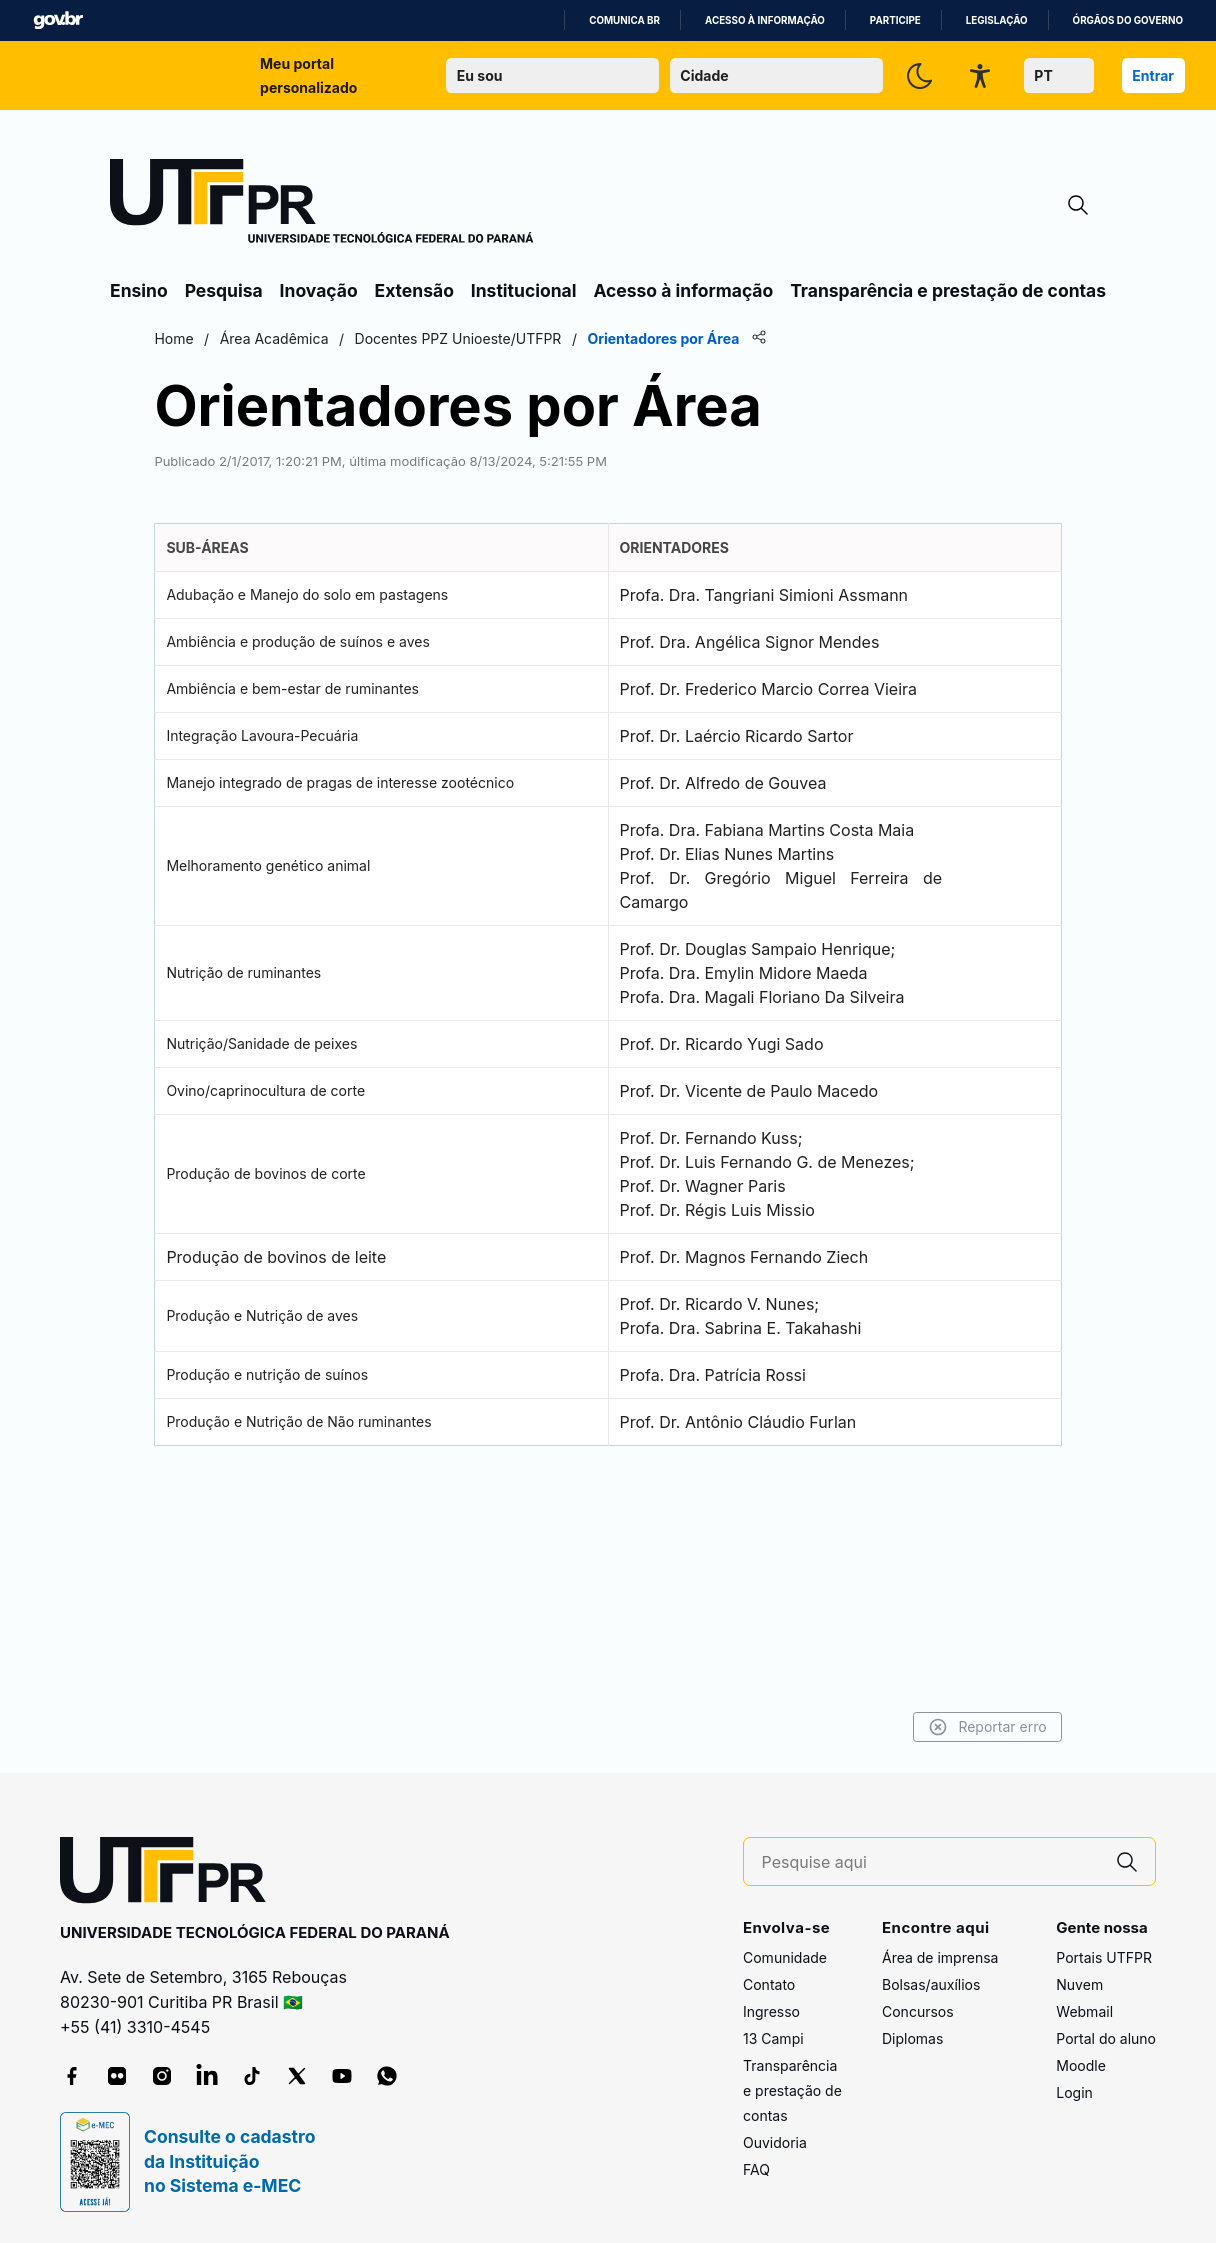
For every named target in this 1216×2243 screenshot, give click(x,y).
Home (268, 338)
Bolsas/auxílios (931, 1985)
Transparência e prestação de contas (948, 290)
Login (1074, 2093)
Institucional (524, 290)
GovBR (58, 20)
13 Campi (773, 2039)
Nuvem (1079, 1985)
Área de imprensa (940, 1958)
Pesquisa (224, 290)
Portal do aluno (1106, 2039)
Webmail (1084, 2012)
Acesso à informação (765, 20)
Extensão (414, 290)
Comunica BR (624, 20)
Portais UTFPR (1104, 1958)
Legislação (997, 20)
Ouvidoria (775, 2143)
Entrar (1153, 75)
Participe (895, 20)
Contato (769, 1985)
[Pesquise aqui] (931, 1862)
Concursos (918, 2012)
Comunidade (785, 1958)
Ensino (139, 290)
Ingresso (771, 2012)
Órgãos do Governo (1128, 20)
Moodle (1081, 2066)
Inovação (319, 290)
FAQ (756, 2170)
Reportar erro (892, 1727)
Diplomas (912, 2039)
